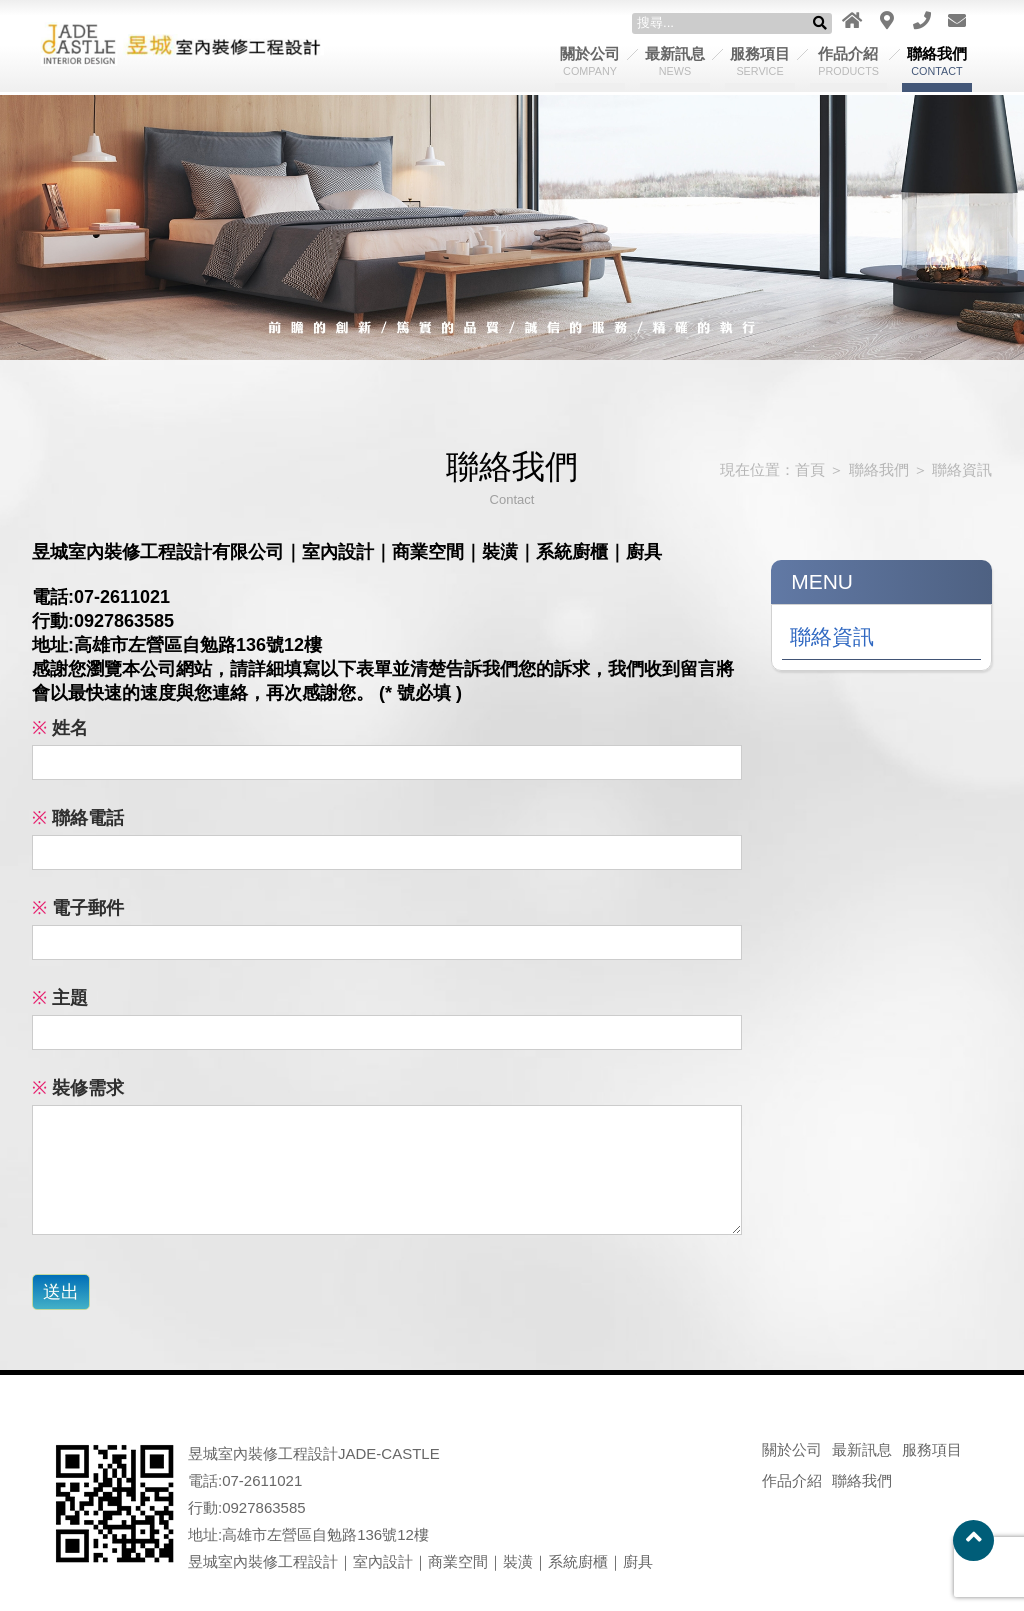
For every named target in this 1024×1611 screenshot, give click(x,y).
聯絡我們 (937, 61)
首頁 (810, 469)
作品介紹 (848, 61)
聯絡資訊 (962, 469)
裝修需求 (78, 1088)
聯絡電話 (78, 818)
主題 (60, 998)
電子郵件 (78, 908)
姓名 (60, 728)
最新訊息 (675, 61)
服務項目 (760, 61)
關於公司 (590, 61)
